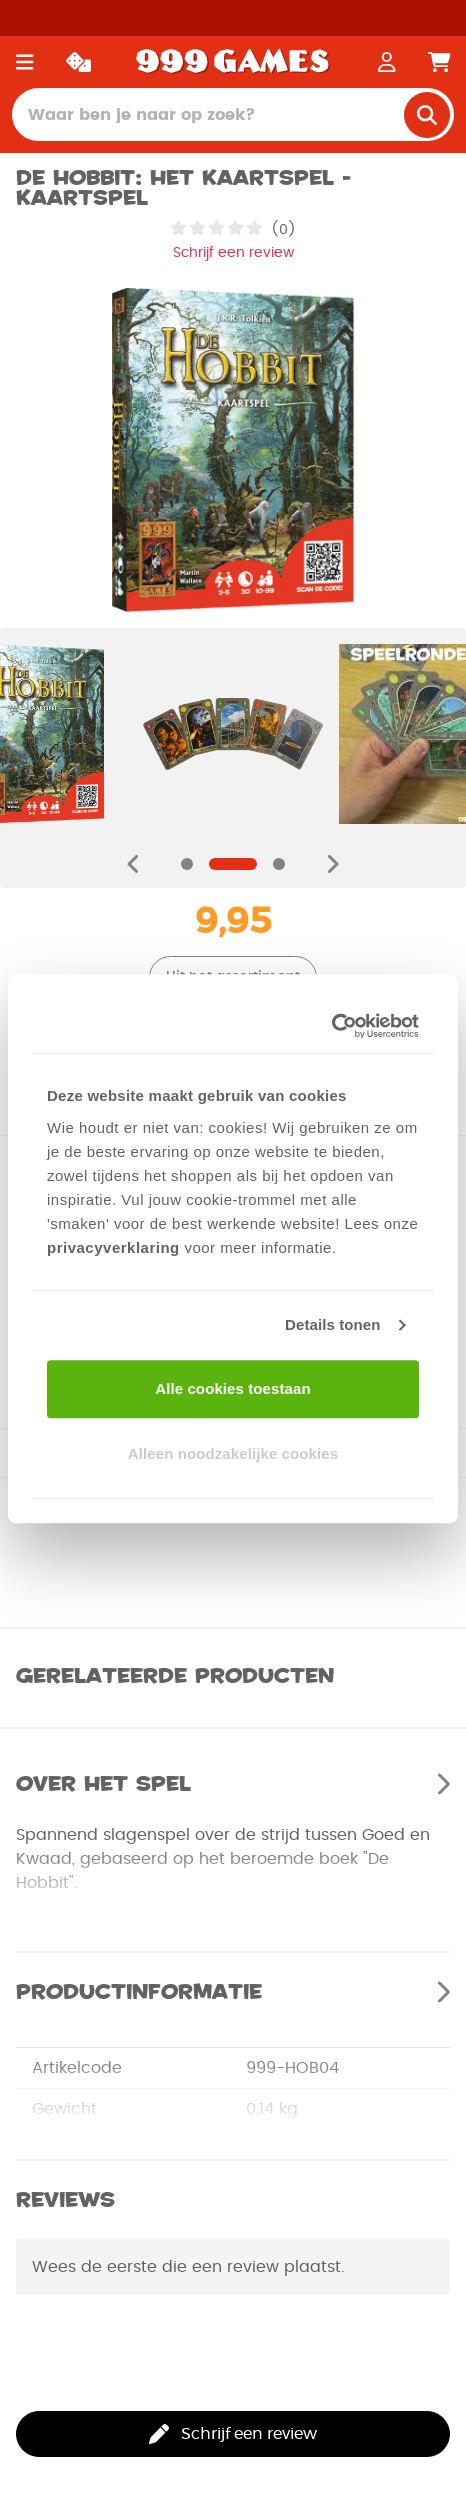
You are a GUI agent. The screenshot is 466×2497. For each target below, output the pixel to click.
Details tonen (332, 1324)
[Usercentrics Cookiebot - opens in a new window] (331, 1026)
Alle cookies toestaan (233, 1388)
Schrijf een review (233, 253)
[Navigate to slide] (187, 864)
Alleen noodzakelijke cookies (233, 1453)
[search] (427, 115)
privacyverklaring (113, 1247)
